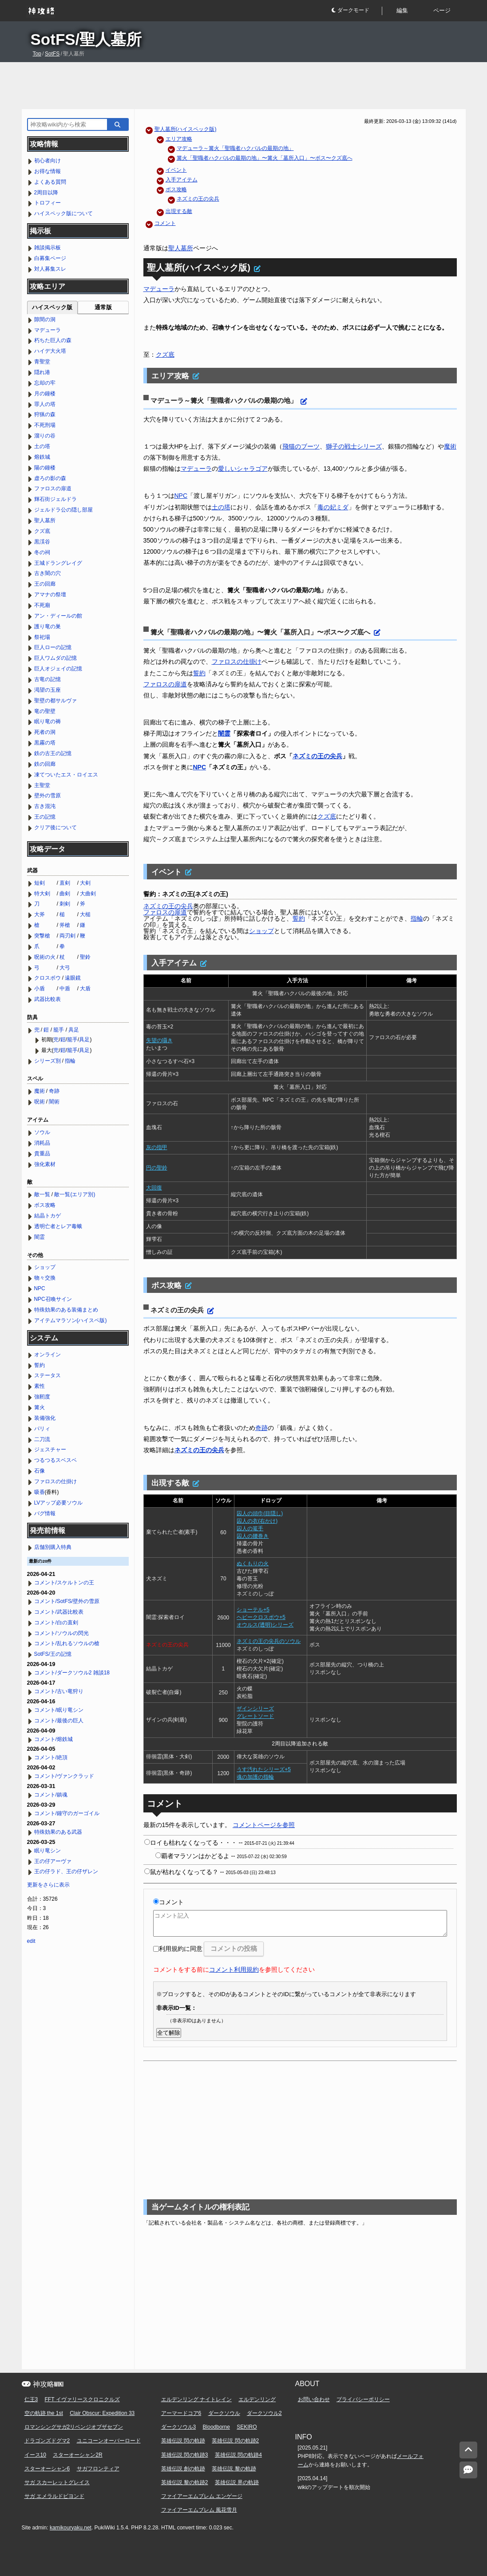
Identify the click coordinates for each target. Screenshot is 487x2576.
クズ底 (165, 354)
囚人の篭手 (250, 1528)
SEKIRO (247, 2427)
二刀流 (42, 1439)
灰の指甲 (156, 1147)
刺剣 (64, 904)
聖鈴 (85, 957)
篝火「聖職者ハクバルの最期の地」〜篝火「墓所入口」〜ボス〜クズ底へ (264, 158)
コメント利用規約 (234, 1969)
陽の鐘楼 (44, 468)
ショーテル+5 (253, 1610)
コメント (165, 223)
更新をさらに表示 (48, 1885)
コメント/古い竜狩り (58, 1691)
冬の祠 (42, 552)
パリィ (42, 1429)
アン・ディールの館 (58, 616)
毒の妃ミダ (332, 507)
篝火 (39, 1407)
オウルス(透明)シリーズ (265, 1625)
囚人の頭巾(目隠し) (260, 1513)
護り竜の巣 (47, 626)
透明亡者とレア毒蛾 (58, 1226)
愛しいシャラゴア (243, 468)
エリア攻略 (179, 139)
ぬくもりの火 (253, 1563)
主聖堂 (42, 785)
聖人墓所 (180, 248)
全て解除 (168, 2032)
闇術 (54, 1102)
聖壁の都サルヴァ (55, 700)
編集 (402, 10)
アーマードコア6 (181, 2413)
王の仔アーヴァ (52, 1861)
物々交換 (44, 1278)
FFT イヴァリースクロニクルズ (82, 2399)
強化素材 (44, 1164)
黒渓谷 (42, 542)
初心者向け (47, 161)
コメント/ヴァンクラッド (64, 1776)
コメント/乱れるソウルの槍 (66, 1643)
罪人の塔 (44, 404)
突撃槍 (42, 936)
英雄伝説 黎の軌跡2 (184, 2482)
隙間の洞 (44, 319)
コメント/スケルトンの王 (64, 1582)
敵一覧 (42, 1194)
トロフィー (47, 203)
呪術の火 (44, 957)
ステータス (47, 1375)
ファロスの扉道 (165, 684)
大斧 (39, 914)
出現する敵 (179, 211)
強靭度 (42, 1397)
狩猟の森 (44, 414)
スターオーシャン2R (77, 2455)
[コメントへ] (468, 2470)
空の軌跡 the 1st (43, 2413)
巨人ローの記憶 (52, 647)
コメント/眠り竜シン (58, 1710)
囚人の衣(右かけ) (257, 1521)
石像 (39, 1471)
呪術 (39, 1102)
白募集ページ (50, 258)
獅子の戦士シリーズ (354, 446)
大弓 (64, 968)
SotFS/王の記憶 (52, 1654)
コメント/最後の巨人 (58, 1720)
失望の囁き (159, 1040)
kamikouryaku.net (70, 2528)
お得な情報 (47, 171)
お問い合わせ (314, 2399)
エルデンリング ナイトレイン (196, 2399)
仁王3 (31, 2399)
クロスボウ (47, 978)
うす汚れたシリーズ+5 (264, 1769)
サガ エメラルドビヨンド (54, 2496)
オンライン (47, 1354)
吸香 (39, 1492)
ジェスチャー (50, 1449)
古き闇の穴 (47, 573)
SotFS (52, 54)
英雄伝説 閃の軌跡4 (238, 2455)
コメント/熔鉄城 (53, 1739)
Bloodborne (216, 2427)
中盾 (64, 988)
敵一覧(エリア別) (74, 1194)
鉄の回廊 (44, 764)
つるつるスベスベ (55, 1460)
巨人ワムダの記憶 (55, 658)
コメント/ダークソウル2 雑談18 (72, 1673)
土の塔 (221, 507)
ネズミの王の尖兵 (198, 199)
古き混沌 (44, 806)
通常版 (103, 307)
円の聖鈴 (156, 1168)
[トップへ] (468, 2450)
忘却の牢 (44, 383)
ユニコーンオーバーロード (109, 2441)
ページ (442, 10)
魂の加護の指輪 (255, 1777)
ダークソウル (224, 2413)
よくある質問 (50, 182)
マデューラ (158, 288)
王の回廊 (44, 584)
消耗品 (42, 1143)
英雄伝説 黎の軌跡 (234, 2469)
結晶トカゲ (47, 1216)
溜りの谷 (44, 436)
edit (31, 1941)
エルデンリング (257, 2399)
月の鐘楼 (44, 393)
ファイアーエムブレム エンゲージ (201, 2496)
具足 (73, 1030)
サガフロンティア (98, 2469)
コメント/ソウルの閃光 (61, 1633)
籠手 (58, 1030)
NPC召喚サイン (53, 1299)
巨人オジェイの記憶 (58, 669)
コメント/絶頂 (50, 1757)
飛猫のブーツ (301, 446)
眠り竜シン (47, 1850)
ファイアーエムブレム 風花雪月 (199, 2510)
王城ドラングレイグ (58, 563)
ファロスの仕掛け (236, 661)
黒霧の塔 (44, 743)
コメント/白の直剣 (56, 1622)
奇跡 (261, 1427)
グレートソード (255, 1716)
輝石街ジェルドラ (55, 499)
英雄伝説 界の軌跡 (237, 2482)
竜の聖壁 (44, 711)
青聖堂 (42, 361)
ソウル (42, 1132)
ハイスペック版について (63, 213)
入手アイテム (182, 180)
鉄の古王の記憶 (52, 753)
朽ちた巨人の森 (52, 340)
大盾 (85, 988)
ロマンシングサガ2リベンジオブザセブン (73, 2427)
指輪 (417, 918)
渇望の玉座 (47, 690)
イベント (176, 170)
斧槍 (64, 925)
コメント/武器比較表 (58, 1612)
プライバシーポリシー (363, 2399)
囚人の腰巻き (253, 1536)
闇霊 (224, 733)
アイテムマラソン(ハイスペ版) (70, 1320)
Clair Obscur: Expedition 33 (102, 2413)
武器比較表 (47, 999)
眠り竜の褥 (47, 721)
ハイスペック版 (52, 307)
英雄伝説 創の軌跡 (183, 2469)
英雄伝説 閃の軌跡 (183, 2441)
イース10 (35, 2455)
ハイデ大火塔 (50, 351)
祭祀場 (42, 637)
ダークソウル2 (264, 2413)
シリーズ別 (47, 1061)
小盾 (39, 988)
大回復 (154, 1188)
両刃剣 (67, 936)
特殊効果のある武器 (58, 1832)
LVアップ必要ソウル (58, 1503)
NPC (181, 495)
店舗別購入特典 (52, 1547)
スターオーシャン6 (47, 2469)
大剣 (85, 883)
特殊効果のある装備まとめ (66, 1310)
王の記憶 (44, 817)
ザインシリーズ (255, 1709)
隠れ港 (42, 372)
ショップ (261, 930)
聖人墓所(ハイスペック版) (185, 129)
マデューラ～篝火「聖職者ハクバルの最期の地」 (235, 148)
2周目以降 (46, 192)
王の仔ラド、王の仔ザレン (66, 1871)
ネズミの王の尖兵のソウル (269, 1641)
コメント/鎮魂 (50, 1795)
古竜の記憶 (47, 679)
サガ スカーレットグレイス (57, 2482)
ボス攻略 (176, 189)
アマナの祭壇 (50, 594)
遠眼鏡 (73, 978)
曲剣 (64, 893)
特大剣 (42, 893)
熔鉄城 (42, 457)
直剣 (64, 883)
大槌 (85, 914)
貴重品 (42, 1153)
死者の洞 (44, 732)
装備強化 (44, 1418)
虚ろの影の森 (50, 478)
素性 (39, 1386)
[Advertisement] (244, 86)
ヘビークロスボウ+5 (261, 1617)
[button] (356, 11)
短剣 (39, 883)
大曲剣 (88, 893)
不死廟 (42, 605)
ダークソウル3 (178, 2427)
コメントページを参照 (264, 1824)
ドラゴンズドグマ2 (47, 2441)
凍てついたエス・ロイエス (66, 775)
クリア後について (55, 827)
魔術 (450, 446)
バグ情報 (44, 1513)
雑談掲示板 (47, 247)
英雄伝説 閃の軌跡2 (235, 2441)
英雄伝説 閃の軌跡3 (184, 2455)
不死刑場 (44, 425)
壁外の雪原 (47, 795)
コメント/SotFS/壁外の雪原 (67, 1601)
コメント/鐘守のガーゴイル (66, 1813)
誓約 (199, 673)
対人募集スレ (50, 269)
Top (37, 54)
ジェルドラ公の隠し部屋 (63, 510)
